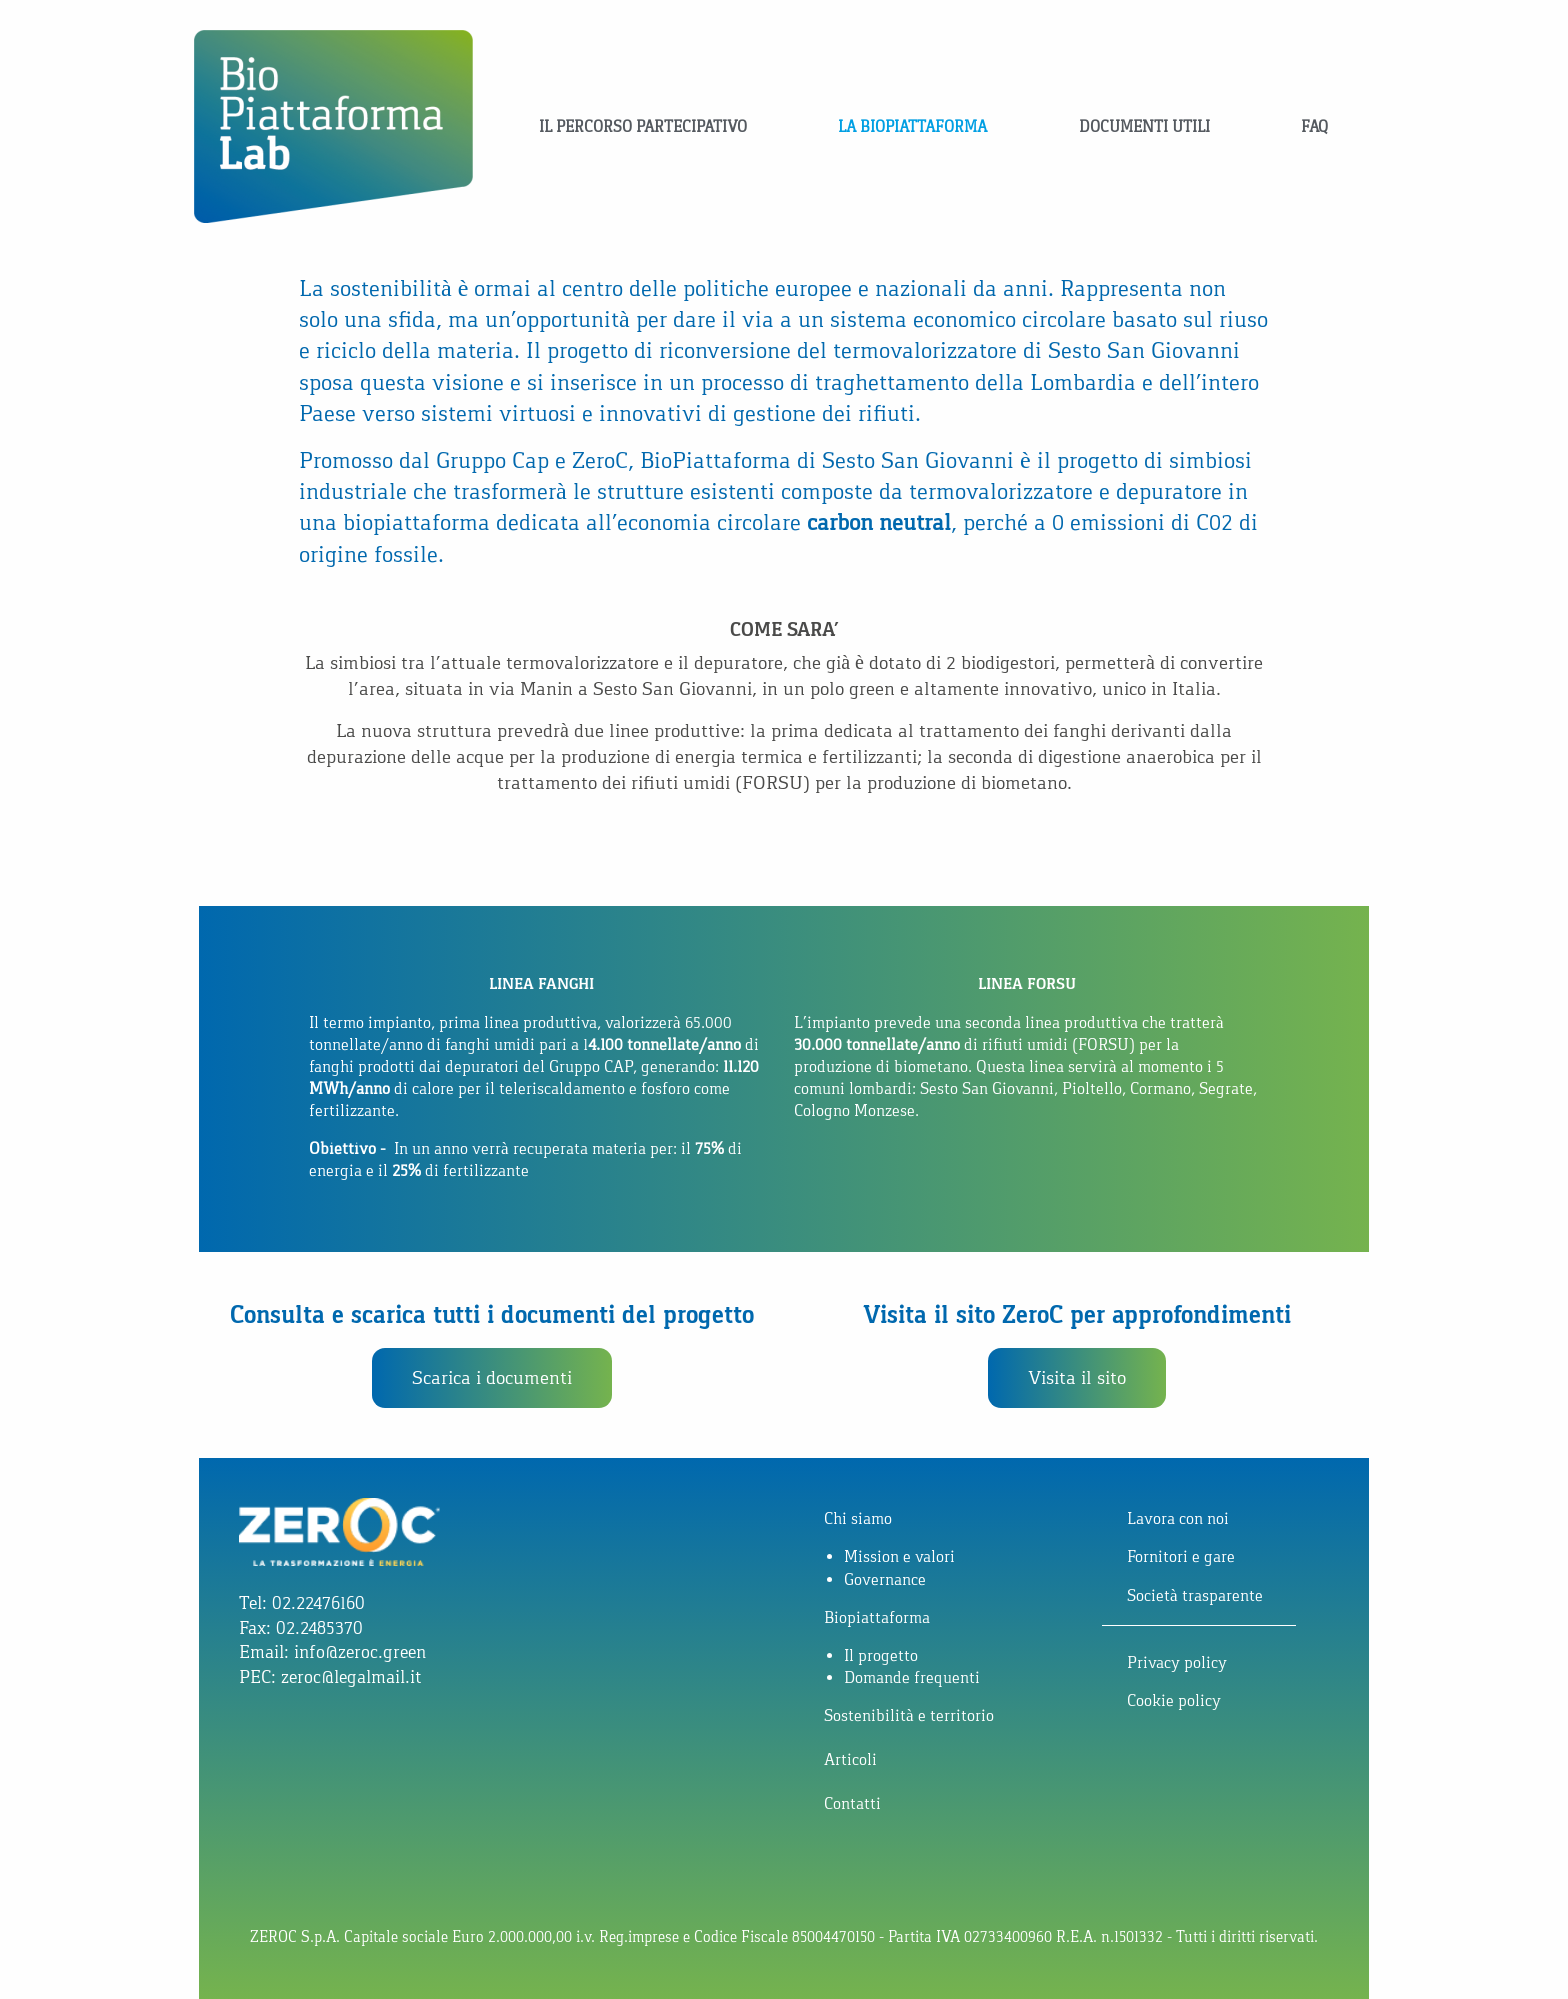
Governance (885, 1579)
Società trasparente (1195, 1595)
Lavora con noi (1178, 1518)
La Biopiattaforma (912, 127)
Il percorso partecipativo (643, 127)
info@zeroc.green (360, 1652)
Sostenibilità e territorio (909, 1715)
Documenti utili (1144, 127)
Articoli (850, 1759)
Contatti (852, 1803)
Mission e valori (899, 1556)
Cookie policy (1174, 1700)
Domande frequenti (912, 1677)
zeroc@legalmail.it (351, 1677)
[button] (492, 1378)
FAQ (1314, 127)
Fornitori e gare (1181, 1556)
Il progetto (881, 1655)
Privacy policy (1177, 1662)
